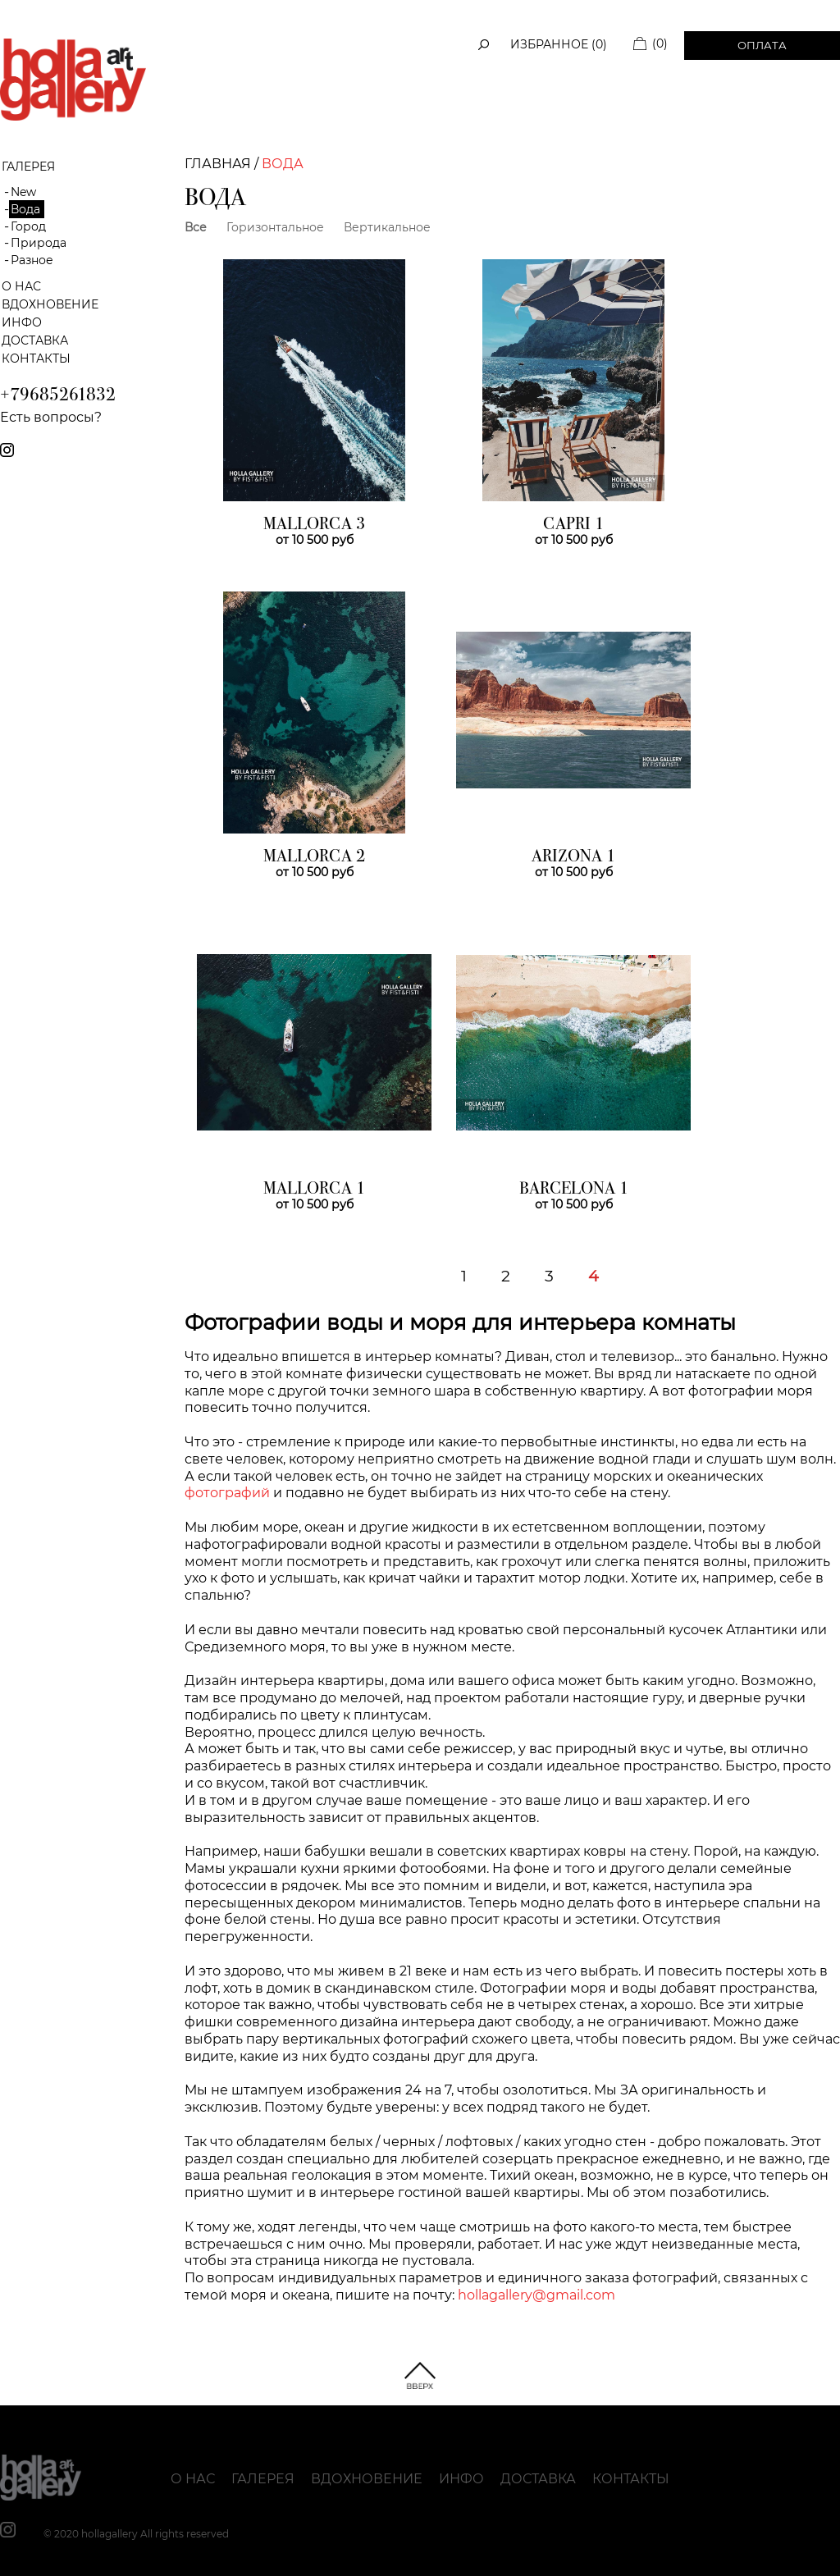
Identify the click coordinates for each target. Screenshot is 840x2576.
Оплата (762, 45)
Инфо (22, 322)
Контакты (36, 358)
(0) (660, 43)
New (23, 192)
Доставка (35, 340)
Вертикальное (387, 227)
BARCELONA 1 (573, 1189)
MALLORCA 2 (314, 857)
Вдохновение (50, 304)
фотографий (227, 1492)
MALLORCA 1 (314, 1189)
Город (28, 226)
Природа (38, 242)
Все (196, 227)
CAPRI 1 (573, 525)
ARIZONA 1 (573, 857)
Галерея (262, 2479)
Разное (32, 260)
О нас (21, 286)
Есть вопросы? (51, 417)
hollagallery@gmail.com (536, 2295)
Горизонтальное (275, 227)
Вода (25, 209)
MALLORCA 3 (314, 525)
